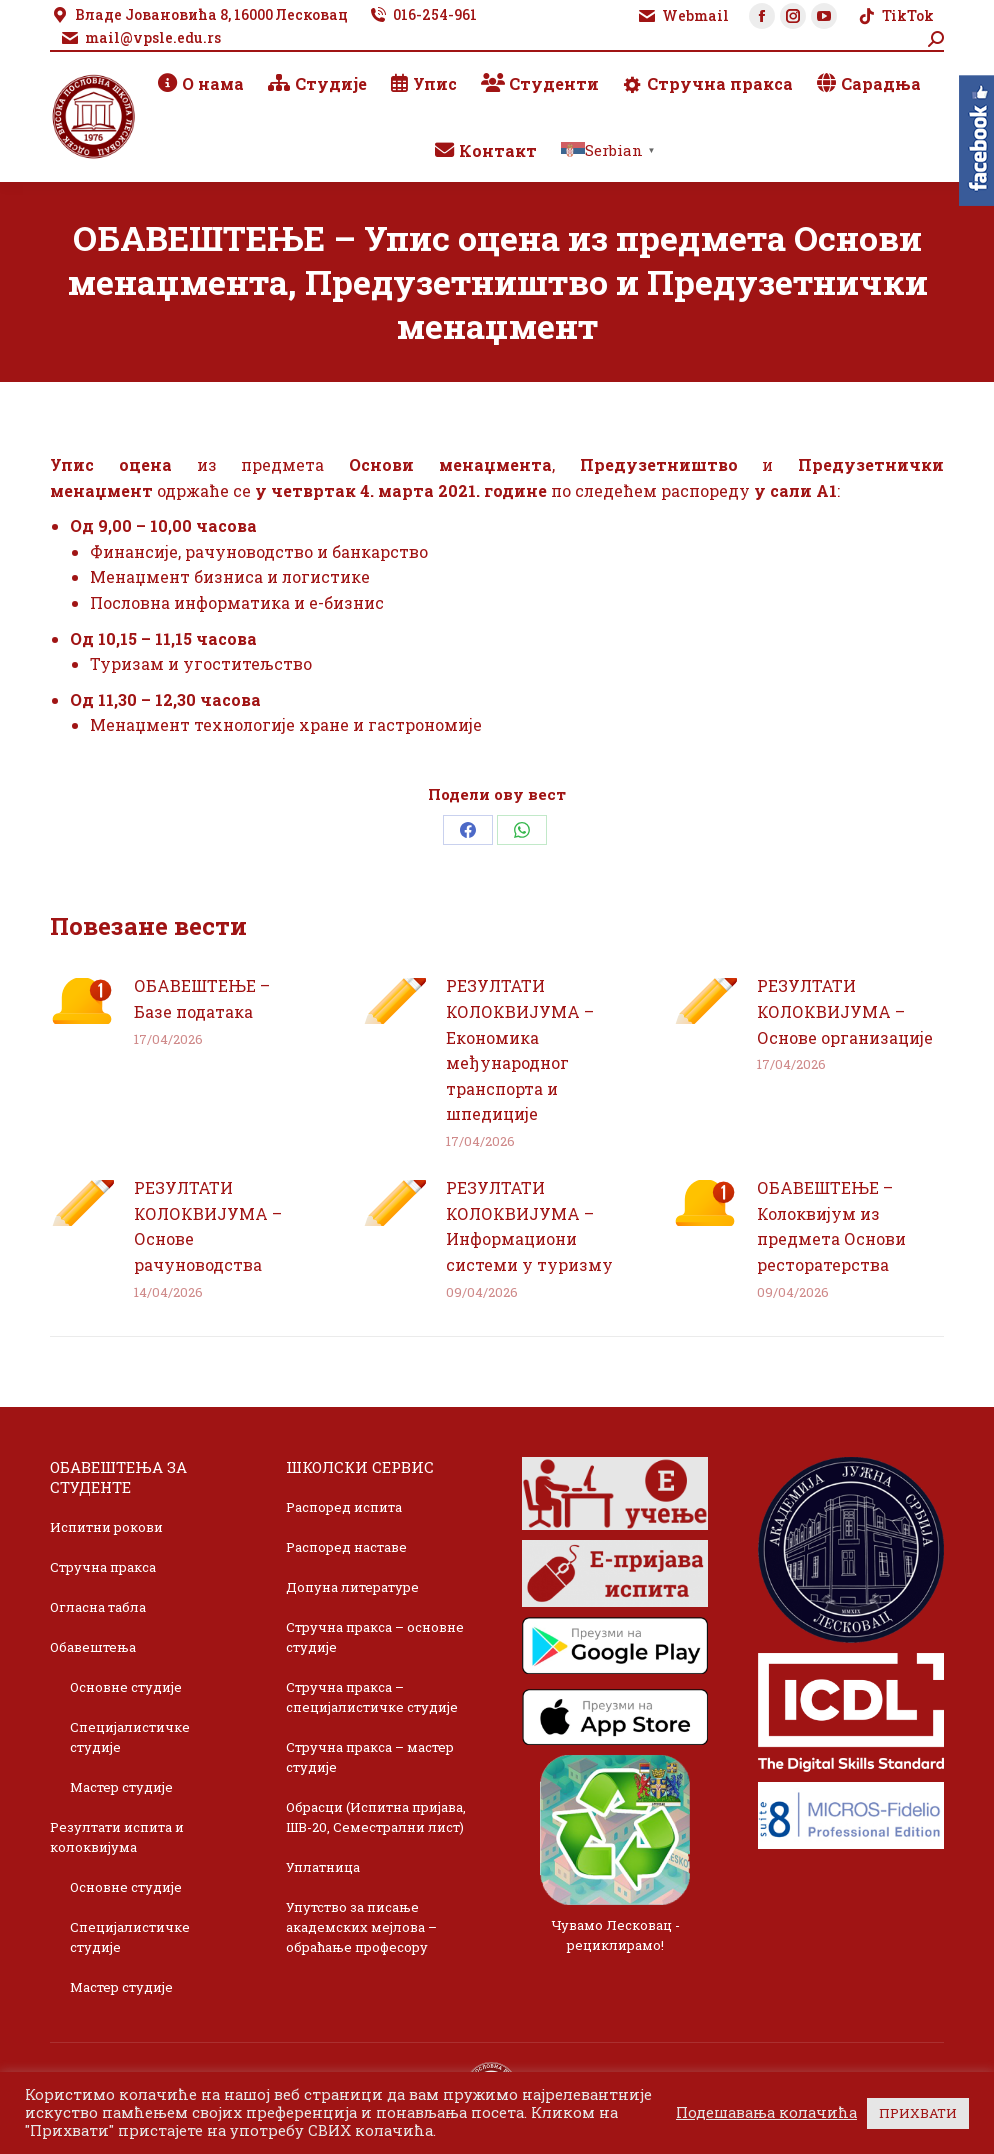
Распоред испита (344, 1507)
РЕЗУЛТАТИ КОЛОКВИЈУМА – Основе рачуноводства (208, 1226)
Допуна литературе (352, 1587)
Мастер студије (121, 1787)
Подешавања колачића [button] (766, 2113)
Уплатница (323, 1867)
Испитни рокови (106, 1527)
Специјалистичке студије (130, 1737)
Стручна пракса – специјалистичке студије (372, 1697)
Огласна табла (98, 1607)
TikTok (895, 16)
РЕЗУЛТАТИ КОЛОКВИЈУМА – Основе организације (845, 1011)
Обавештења (93, 1647)
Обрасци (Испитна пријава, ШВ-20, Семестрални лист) (376, 1817)
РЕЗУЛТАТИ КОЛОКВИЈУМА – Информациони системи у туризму (529, 1226)
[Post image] (82, 1001)
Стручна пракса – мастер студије (370, 1757)
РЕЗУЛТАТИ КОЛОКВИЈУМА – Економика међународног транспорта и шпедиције (520, 1049)
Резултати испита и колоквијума (117, 1837)
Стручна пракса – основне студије (375, 1637)
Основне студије (126, 1687)
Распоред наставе (346, 1547)
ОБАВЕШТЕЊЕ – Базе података (202, 998)
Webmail (683, 16)
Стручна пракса (103, 1567)
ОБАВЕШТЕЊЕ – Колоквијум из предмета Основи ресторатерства (831, 1226)
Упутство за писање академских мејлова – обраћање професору (361, 1927)
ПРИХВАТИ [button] (918, 2113)
